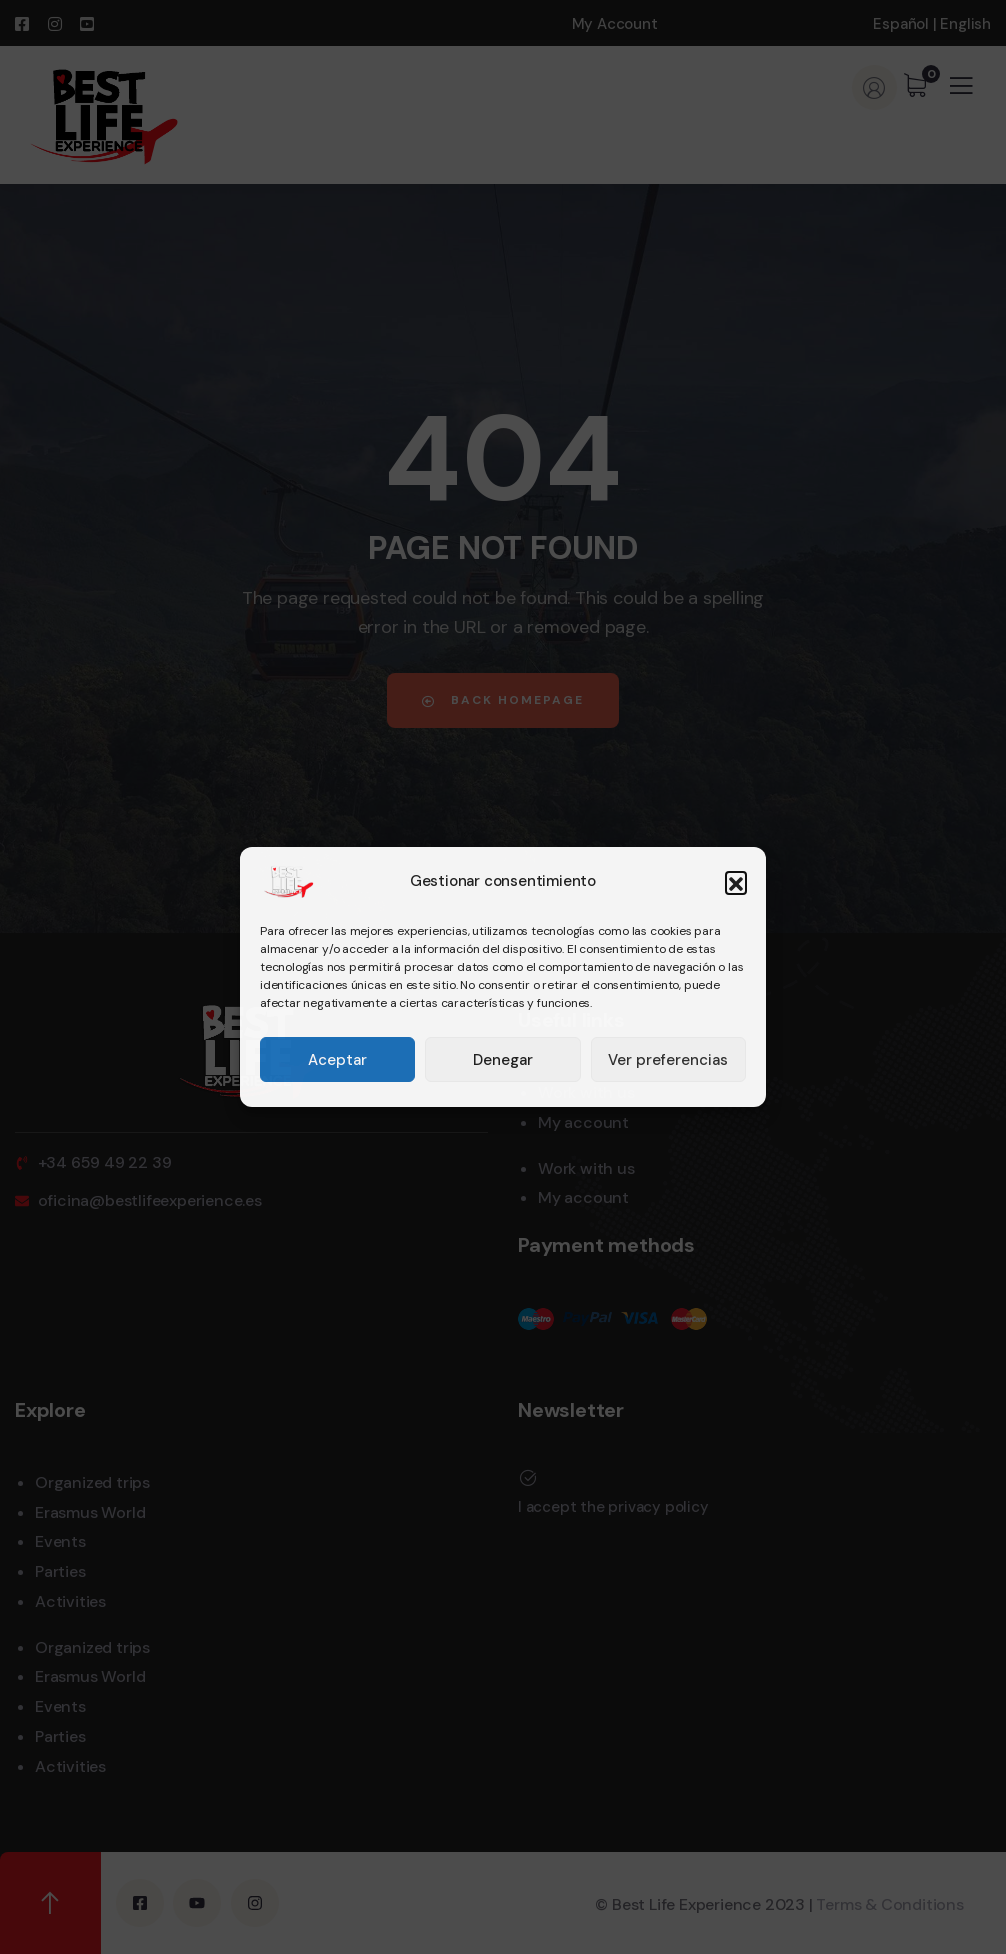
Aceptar (337, 1060)
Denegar (503, 1060)
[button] (736, 882)
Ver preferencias (668, 1060)
